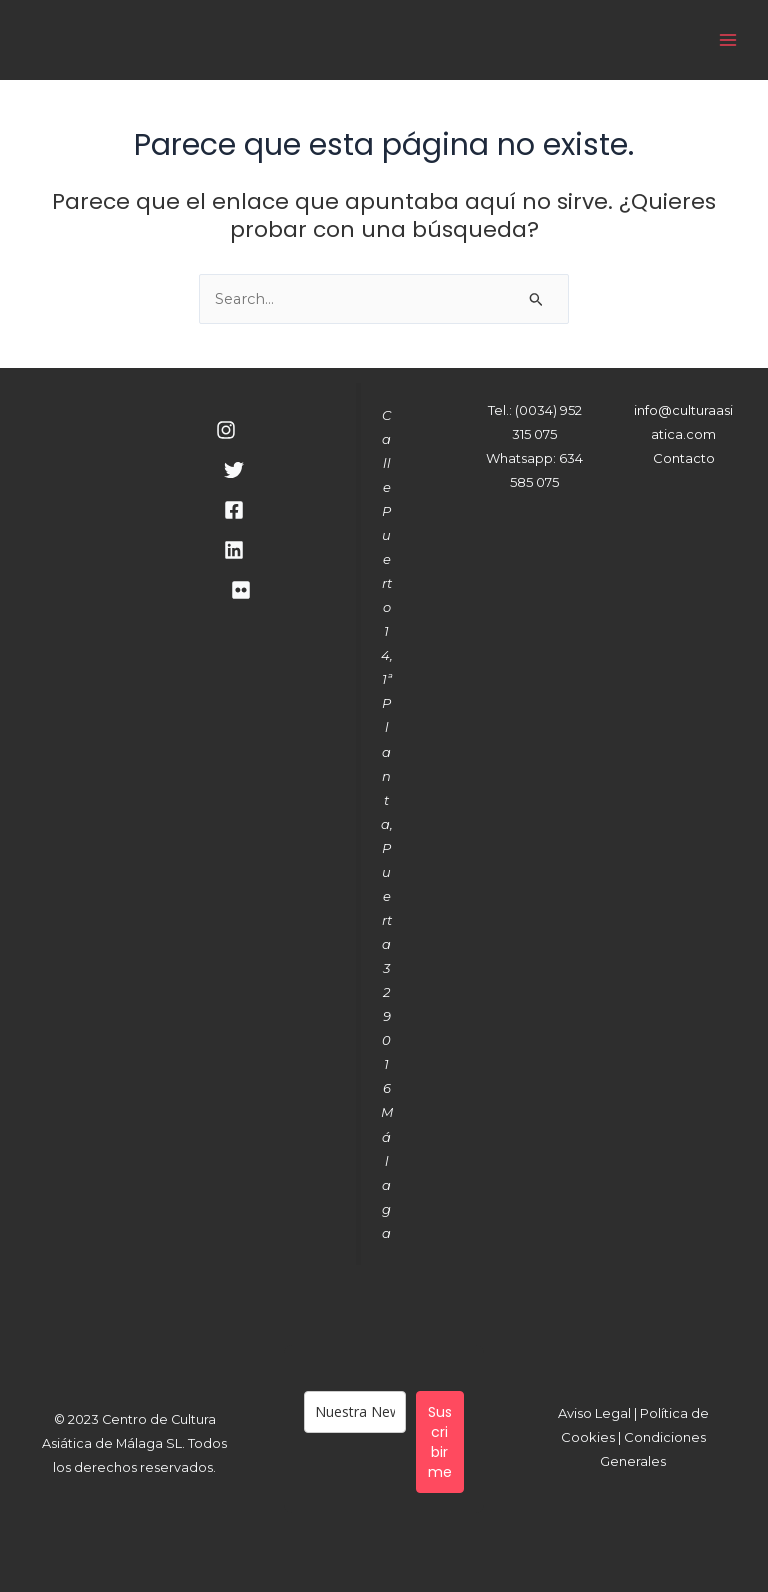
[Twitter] (234, 470)
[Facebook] (234, 510)
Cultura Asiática (293, 39)
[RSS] (241, 590)
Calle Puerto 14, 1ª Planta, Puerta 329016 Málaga (387, 824)
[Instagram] (226, 430)
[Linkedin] (234, 550)
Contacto (684, 458)
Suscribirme (440, 1442)
